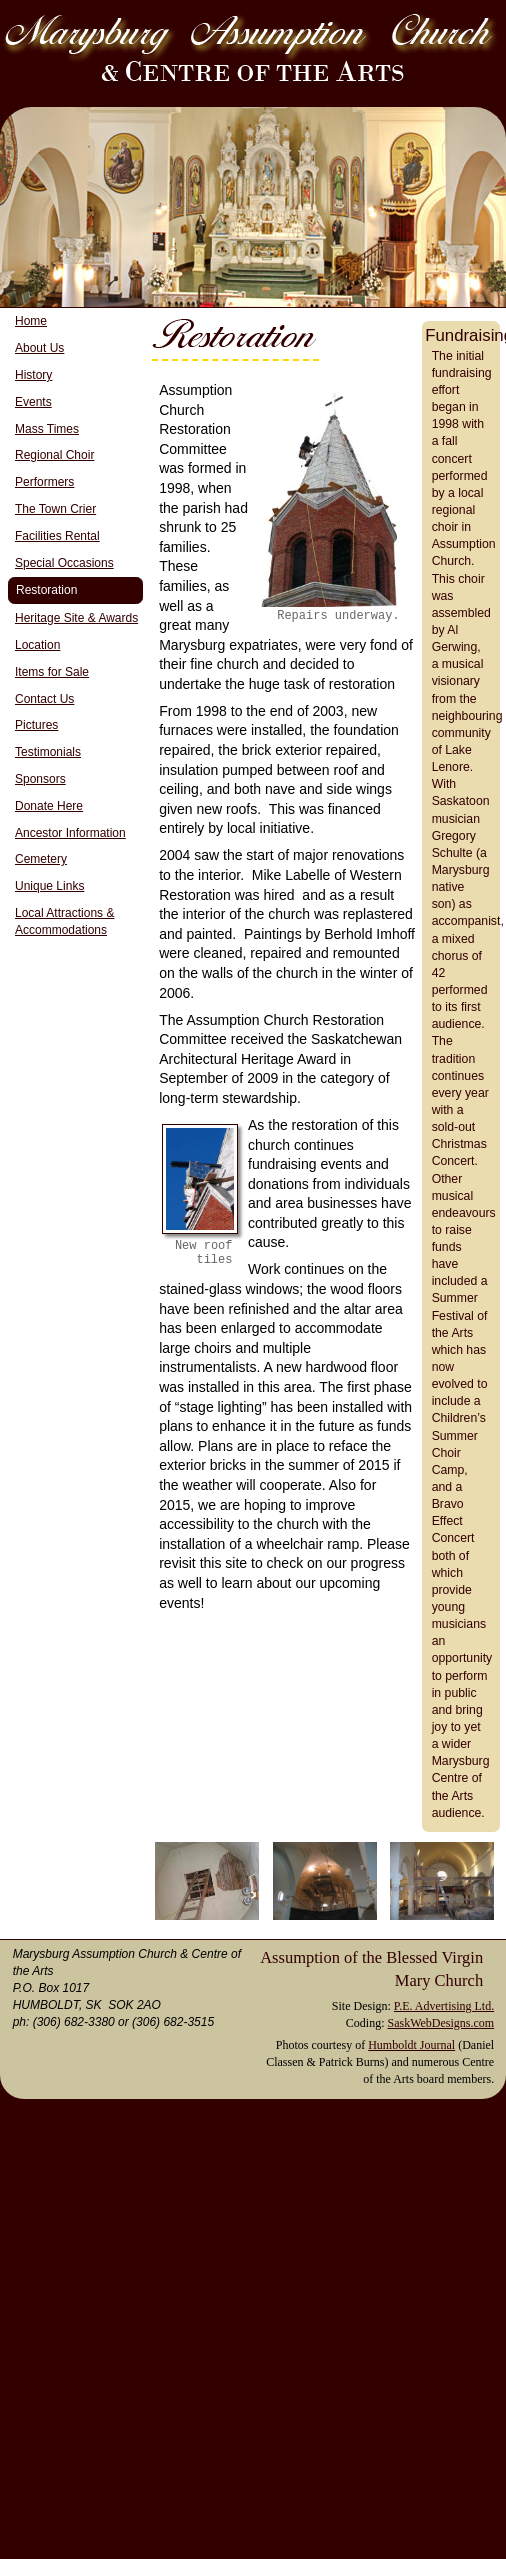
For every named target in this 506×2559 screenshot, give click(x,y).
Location (37, 645)
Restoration (46, 590)
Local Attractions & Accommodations (64, 921)
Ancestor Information (70, 833)
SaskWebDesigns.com (440, 2023)
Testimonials (48, 752)
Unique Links (49, 886)
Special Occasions (64, 563)
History (33, 375)
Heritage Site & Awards (76, 618)
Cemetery (41, 859)
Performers (44, 482)
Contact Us (44, 699)
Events (33, 402)
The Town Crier (55, 509)
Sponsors (40, 779)
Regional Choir (54, 455)
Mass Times (47, 429)
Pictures (36, 725)
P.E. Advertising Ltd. (444, 2006)
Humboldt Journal (411, 2045)
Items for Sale (52, 672)
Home (31, 321)
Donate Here (49, 806)
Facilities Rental (57, 536)
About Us (39, 348)
